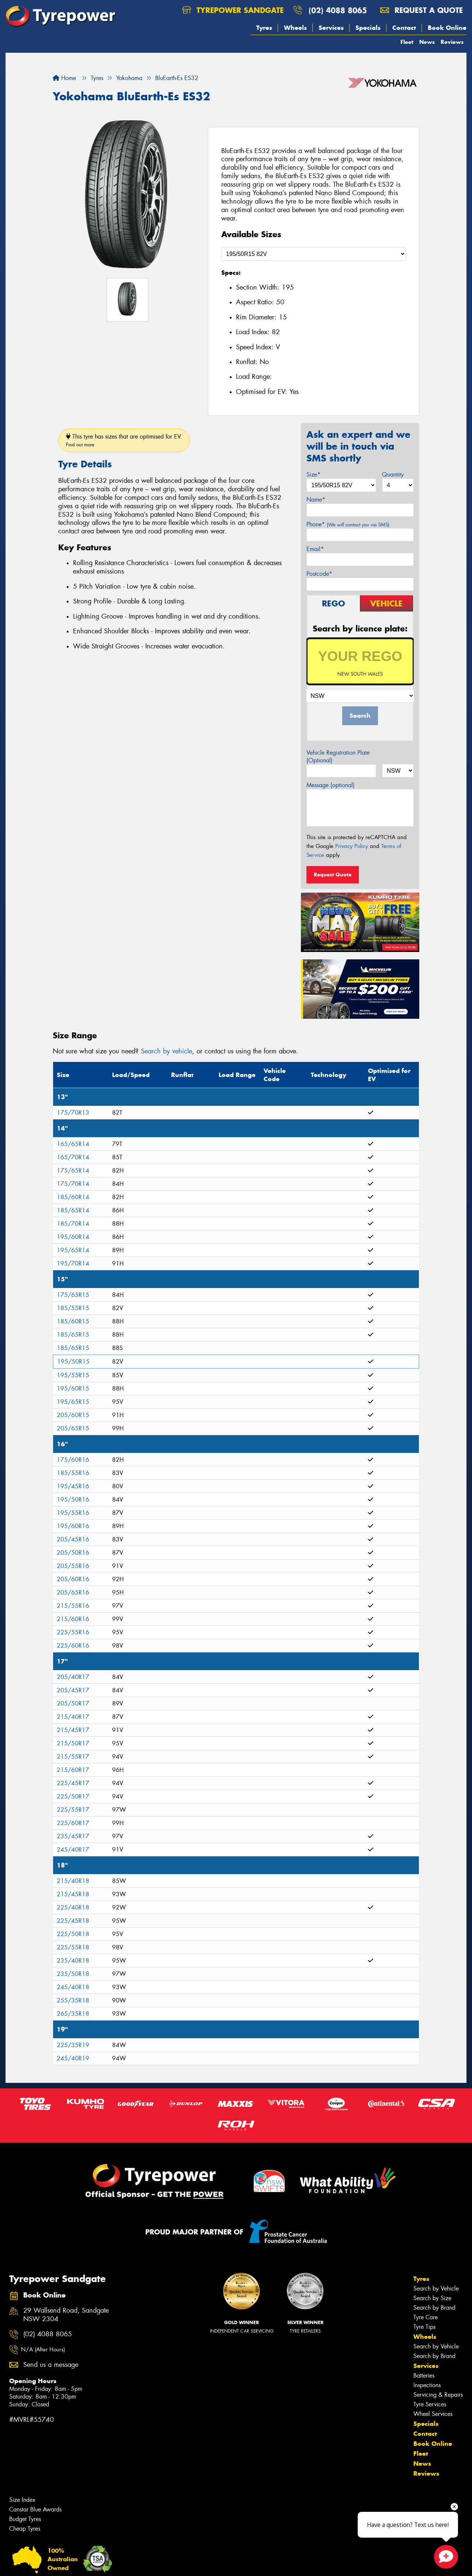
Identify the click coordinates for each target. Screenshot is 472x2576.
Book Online (447, 28)
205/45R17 (73, 1690)
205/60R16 (73, 1579)
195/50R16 (73, 1499)
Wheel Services (432, 2414)
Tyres (264, 28)
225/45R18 (73, 1921)
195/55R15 (73, 1375)
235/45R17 (73, 1836)
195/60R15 (73, 1388)
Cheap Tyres (24, 2528)
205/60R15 (73, 1415)
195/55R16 (73, 1513)
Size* (313, 474)
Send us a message (50, 2365)
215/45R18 (73, 1894)
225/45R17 (73, 1783)
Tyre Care (425, 2317)
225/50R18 (73, 1934)
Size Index (22, 2500)
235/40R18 (73, 1960)
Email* (315, 549)
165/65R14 (73, 1144)
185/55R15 (73, 1308)
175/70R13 (73, 1112)
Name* (315, 499)
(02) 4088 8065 (338, 10)
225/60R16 (73, 1645)
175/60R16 (73, 1460)
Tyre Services (429, 2404)
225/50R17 (73, 1796)
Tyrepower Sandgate (233, 10)
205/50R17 (73, 1703)
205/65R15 (73, 1428)
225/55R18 (73, 1947)
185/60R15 (73, 1321)
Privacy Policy (351, 846)
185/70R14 (73, 1224)
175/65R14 (73, 1170)
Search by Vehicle (436, 2288)
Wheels (295, 28)
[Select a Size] (313, 254)
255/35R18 (73, 2000)
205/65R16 (73, 1592)
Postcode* (319, 574)
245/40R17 (73, 1849)
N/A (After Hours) (43, 2349)
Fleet (406, 41)
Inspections (427, 2385)
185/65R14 (73, 1210)
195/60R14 (73, 1237)
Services (331, 28)
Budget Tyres (25, 2519)
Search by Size (432, 2298)
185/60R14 (73, 1197)
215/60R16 (73, 1619)
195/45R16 (73, 1486)
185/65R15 (73, 1335)
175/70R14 (73, 1184)
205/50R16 (73, 1553)
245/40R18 (73, 1987)
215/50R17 (73, 1743)
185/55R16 (73, 1473)
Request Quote (332, 874)
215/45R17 (73, 1730)
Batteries (423, 2375)
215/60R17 (73, 1770)
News (427, 41)
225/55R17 (73, 1810)
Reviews (452, 41)
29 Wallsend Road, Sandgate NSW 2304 (66, 2314)
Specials (368, 28)
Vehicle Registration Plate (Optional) (337, 756)
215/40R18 (73, 1881)
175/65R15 (73, 1295)
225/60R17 (73, 1823)
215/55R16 (73, 1606)
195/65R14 (73, 1250)
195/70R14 (73, 1263)
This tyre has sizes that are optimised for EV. (124, 440)
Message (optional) (330, 785)
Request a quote (421, 10)
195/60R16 (73, 1526)
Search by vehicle (166, 1051)
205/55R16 (73, 1566)
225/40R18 (73, 1907)
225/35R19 (73, 2045)
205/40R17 (73, 1677)
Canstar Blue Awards (35, 2509)
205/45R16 (73, 1539)
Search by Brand (434, 2308)
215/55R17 (73, 1756)
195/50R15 (73, 1361)
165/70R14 (73, 1157)
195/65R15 (73, 1402)
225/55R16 (73, 1632)
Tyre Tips (424, 2327)
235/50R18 (73, 1974)
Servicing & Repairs (438, 2395)
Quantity (393, 474)
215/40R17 (73, 1717)
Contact (404, 28)
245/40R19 (73, 2058)
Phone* (347, 524)
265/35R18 (73, 2014)
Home (64, 78)
